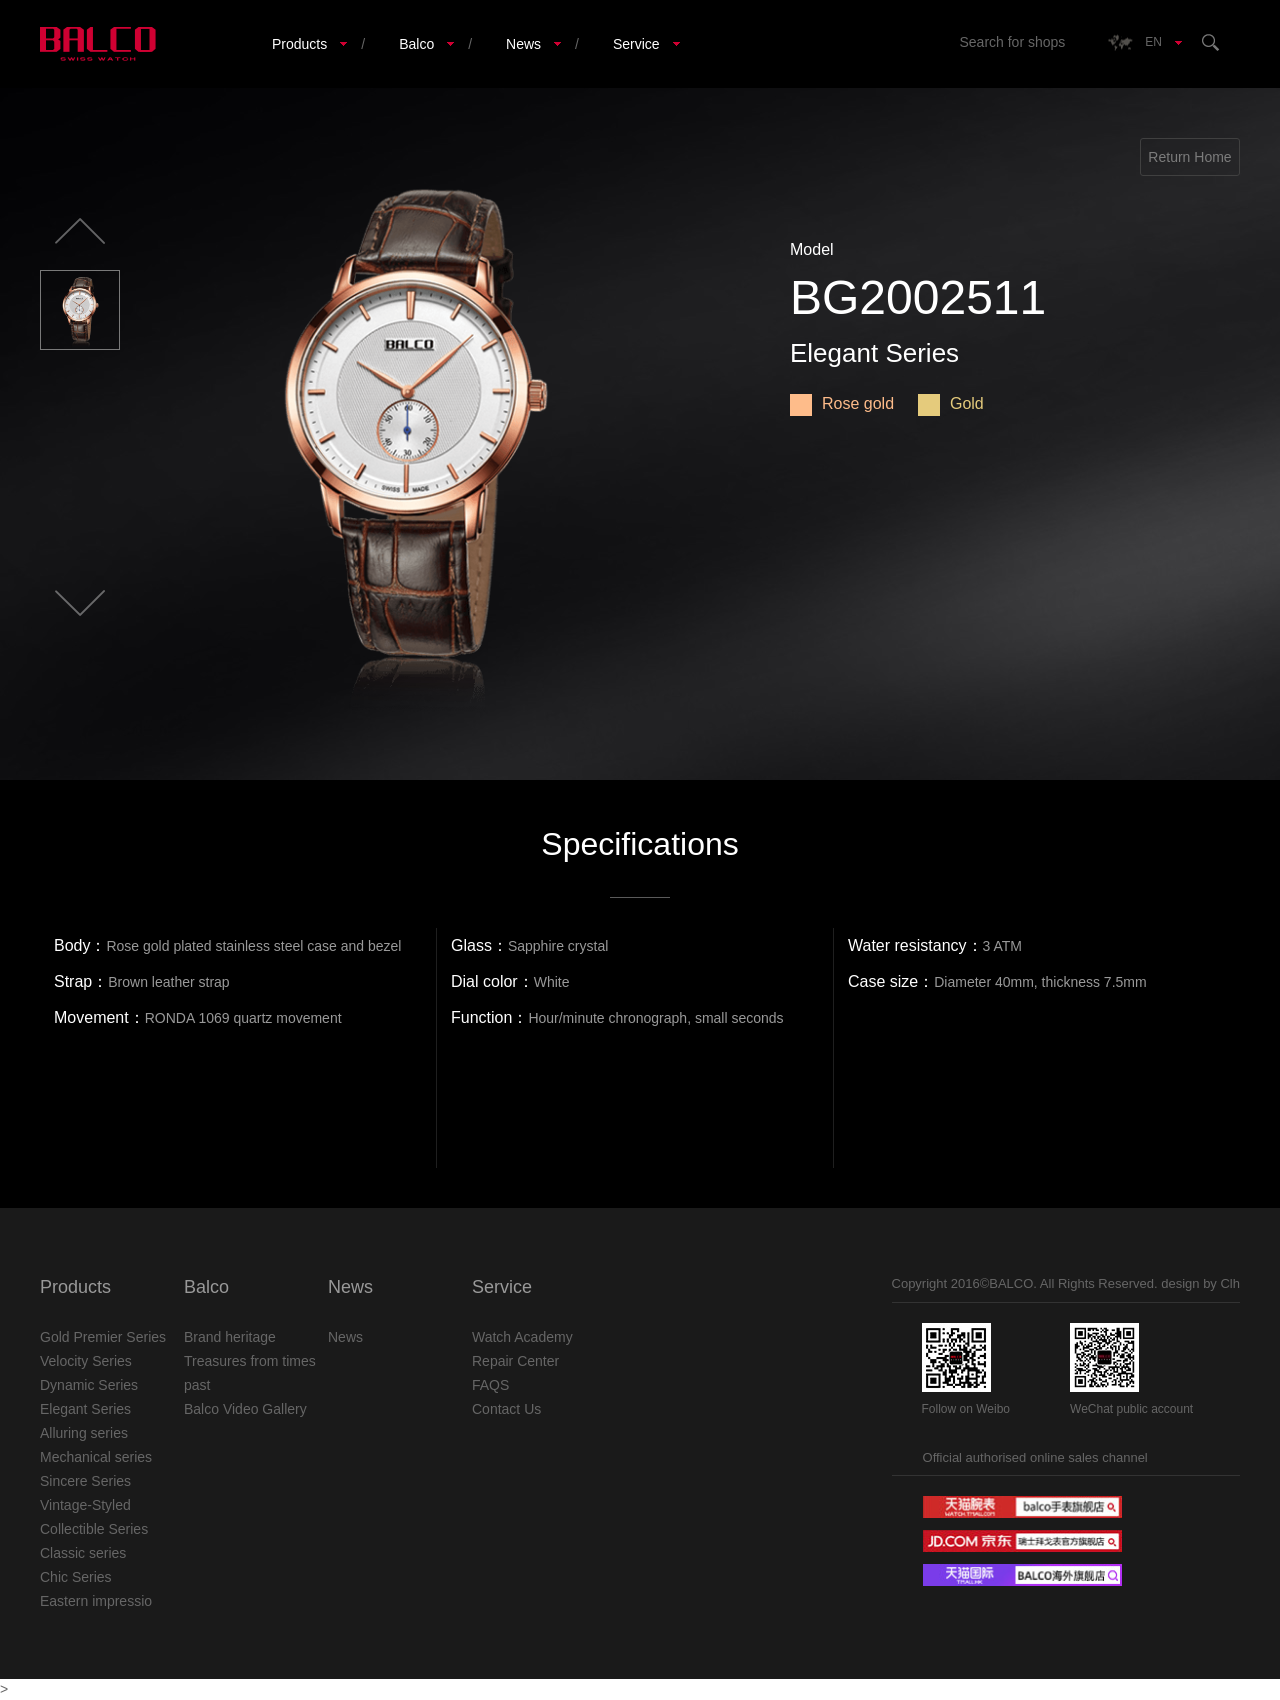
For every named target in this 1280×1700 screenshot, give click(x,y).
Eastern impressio (96, 1601)
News (523, 44)
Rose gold (842, 403)
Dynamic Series (89, 1385)
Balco (416, 44)
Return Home (1189, 157)
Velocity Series (86, 1361)
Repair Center (515, 1361)
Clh (1230, 1283)
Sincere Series (85, 1481)
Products (299, 44)
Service (636, 44)
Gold (951, 403)
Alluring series (84, 1433)
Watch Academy (522, 1337)
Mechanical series (96, 1457)
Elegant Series (85, 1409)
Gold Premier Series (103, 1337)
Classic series (83, 1553)
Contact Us (506, 1409)
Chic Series (76, 1577)
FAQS (490, 1385)
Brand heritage (230, 1337)
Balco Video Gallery (245, 1409)
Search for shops (1012, 42)
